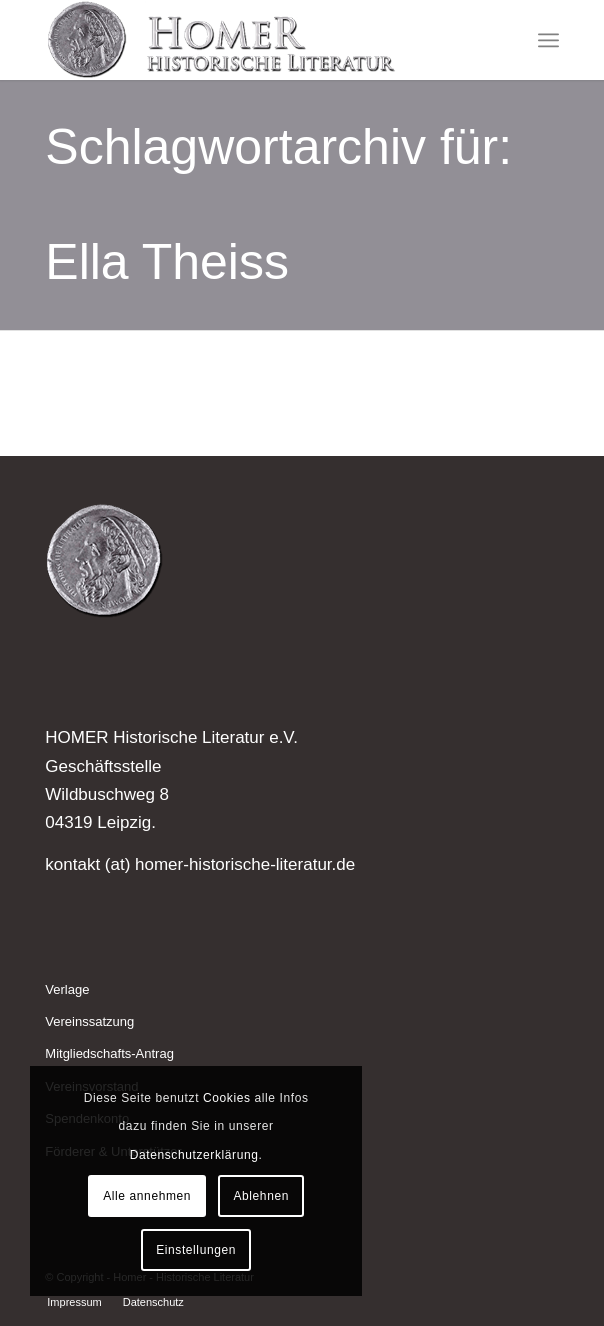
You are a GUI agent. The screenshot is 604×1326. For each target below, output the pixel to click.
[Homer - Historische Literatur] (250, 40)
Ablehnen (261, 1196)
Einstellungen (196, 1250)
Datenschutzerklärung (194, 1155)
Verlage (67, 989)
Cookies (227, 1098)
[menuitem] (548, 40)
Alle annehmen (147, 1196)
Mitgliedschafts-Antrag (109, 1053)
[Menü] (548, 40)
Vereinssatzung (89, 1021)
